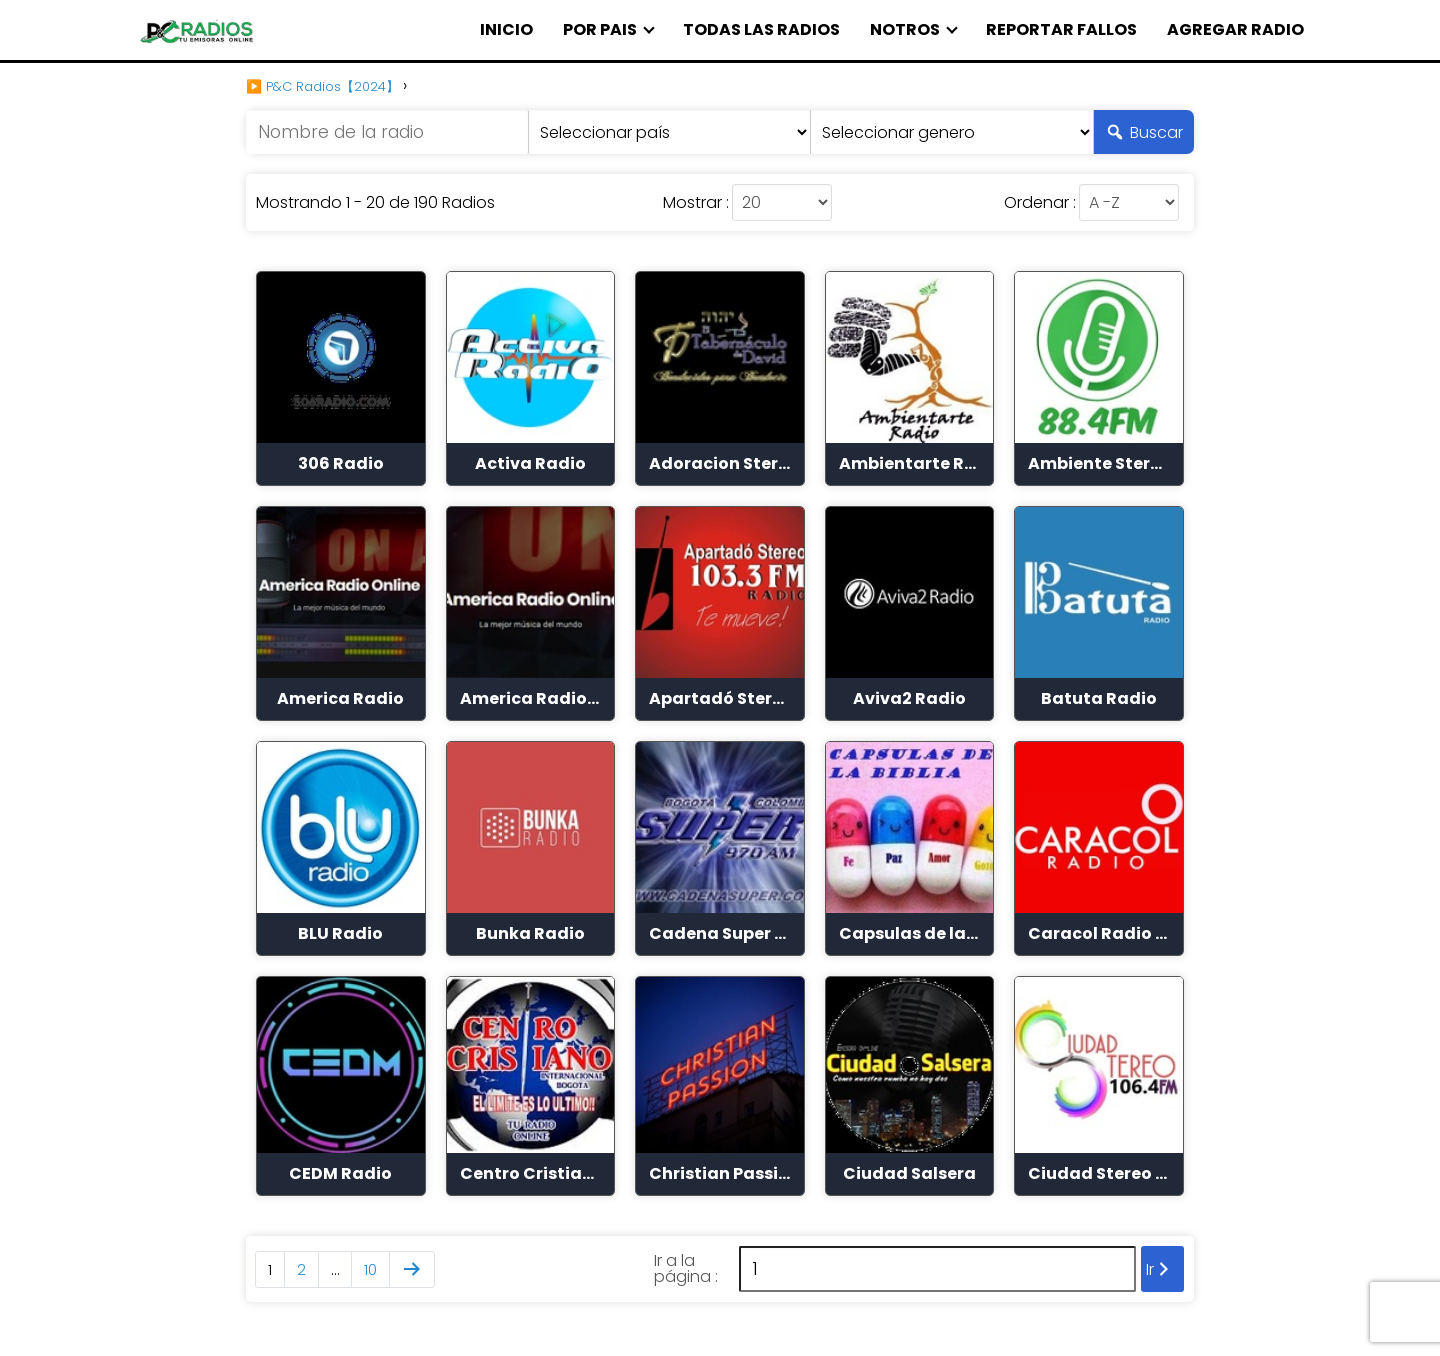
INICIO (506, 29)
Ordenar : (1040, 203)
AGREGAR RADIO (1235, 29)
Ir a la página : (686, 1269)
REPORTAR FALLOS (1061, 29)
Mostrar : (696, 203)
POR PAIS (600, 29)
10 (370, 1269)
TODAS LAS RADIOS (761, 29)
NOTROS (905, 29)
